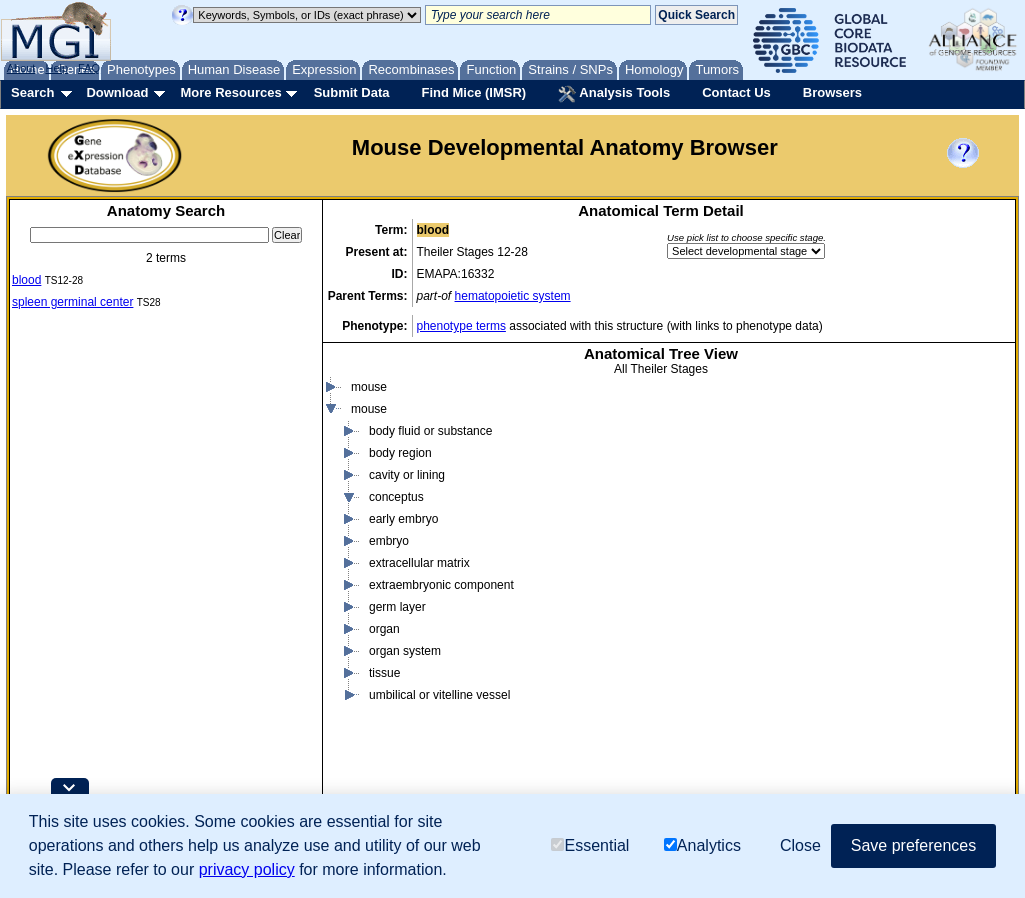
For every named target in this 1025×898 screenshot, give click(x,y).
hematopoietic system (513, 296)
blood (26, 280)
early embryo (403, 547)
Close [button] (800, 845)
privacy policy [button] (247, 869)
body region (400, 481)
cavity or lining (407, 503)
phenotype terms (461, 326)
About (21, 68)
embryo (389, 569)
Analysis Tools (614, 94)
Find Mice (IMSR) (473, 92)
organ (384, 657)
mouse (369, 415)
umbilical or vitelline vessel (439, 723)
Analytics (702, 845)
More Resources (230, 92)
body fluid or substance (430, 459)
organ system (405, 679)
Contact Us (736, 92)
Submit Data (352, 92)
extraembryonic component (441, 613)
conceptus (396, 525)
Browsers (832, 92)
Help (56, 68)
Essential (590, 845)
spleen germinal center (72, 302)
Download (117, 92)
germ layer (397, 635)
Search (32, 92)
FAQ (89, 68)
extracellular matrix (419, 591)
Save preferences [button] (913, 845)
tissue (384, 701)
